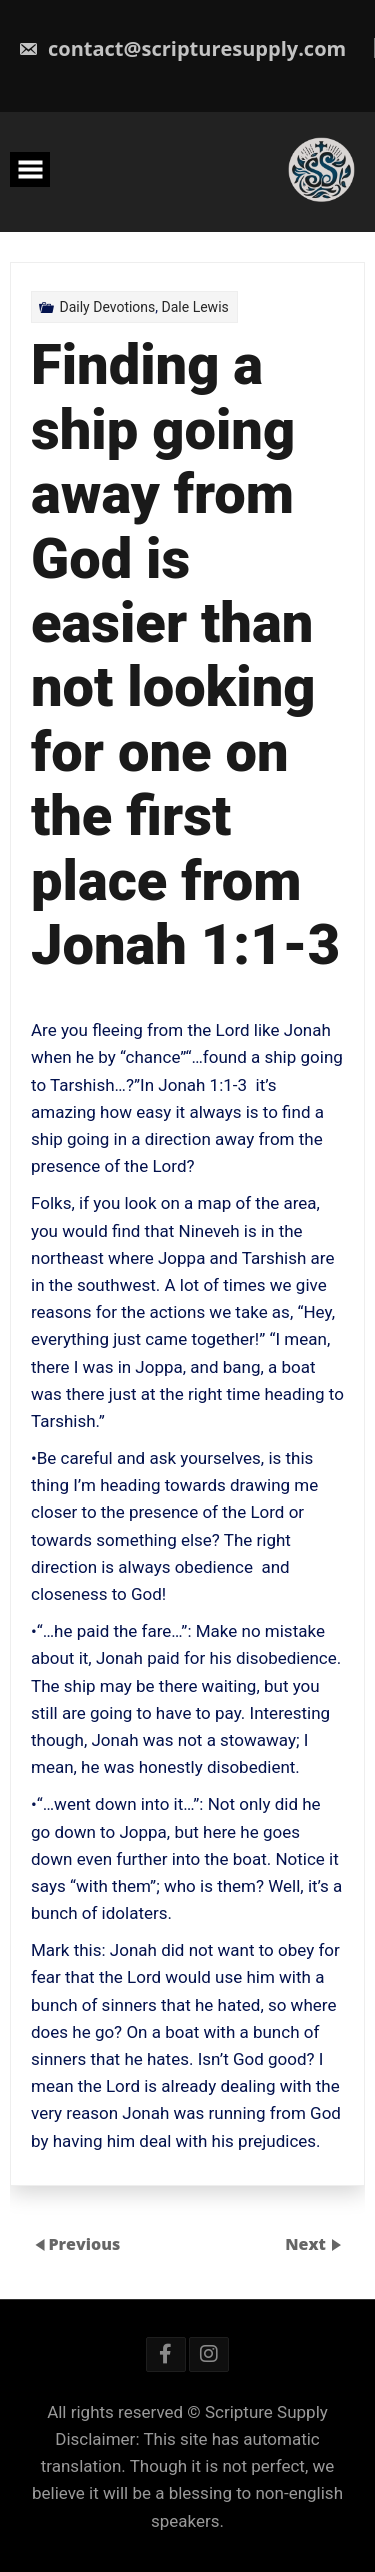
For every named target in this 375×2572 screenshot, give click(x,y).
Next (307, 2244)
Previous (84, 2244)
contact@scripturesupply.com (182, 48)
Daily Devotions (107, 307)
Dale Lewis (195, 307)
